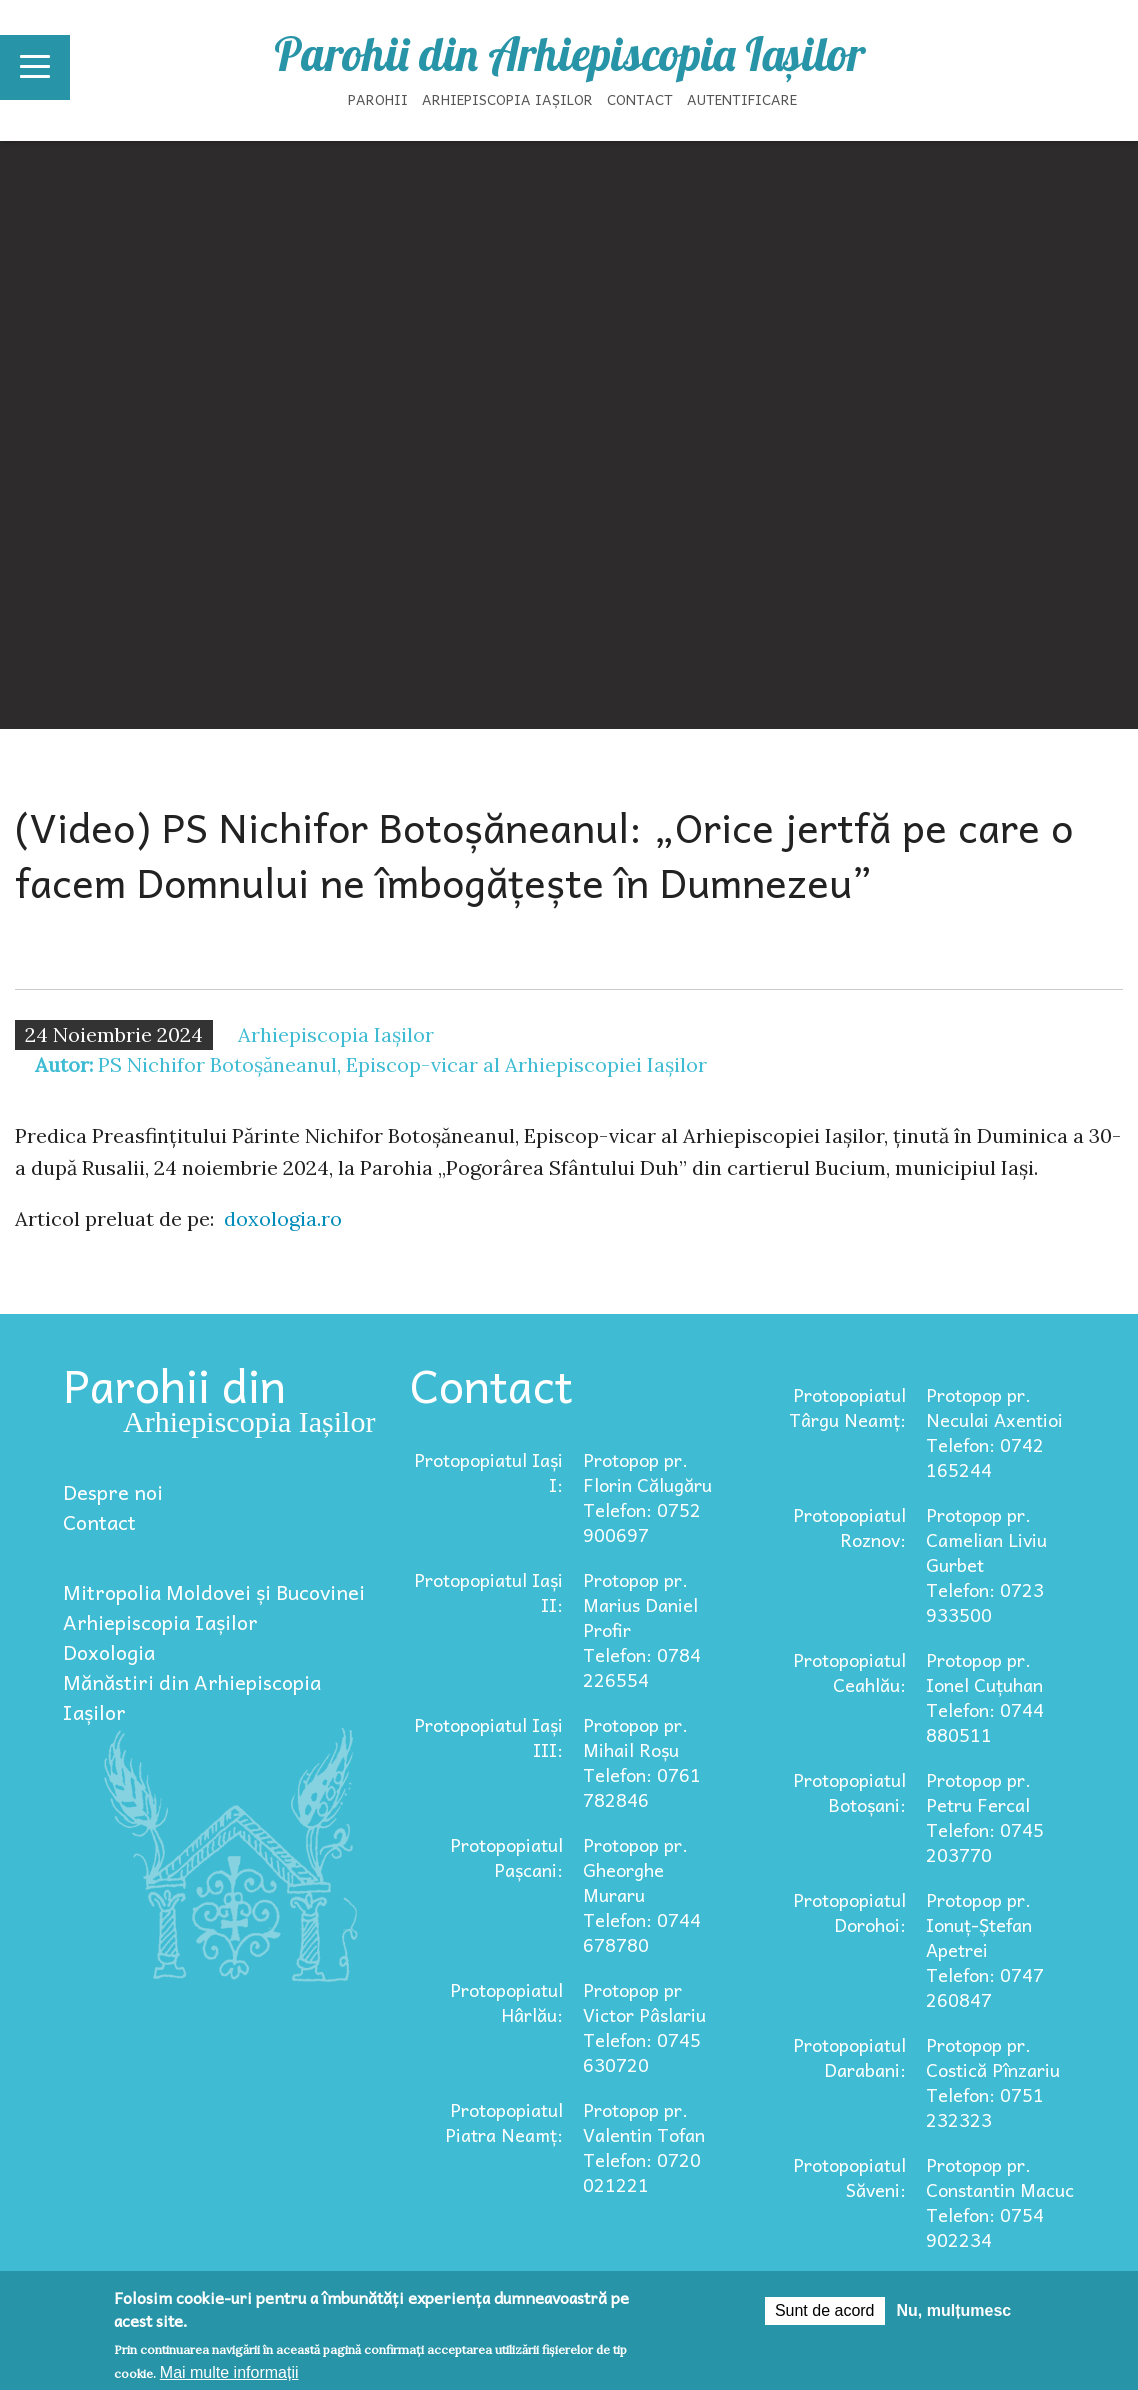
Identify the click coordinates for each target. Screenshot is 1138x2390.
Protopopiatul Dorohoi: (849, 1912)
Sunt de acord (825, 2310)
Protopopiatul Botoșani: (849, 1792)
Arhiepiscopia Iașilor (507, 99)
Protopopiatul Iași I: (488, 1472)
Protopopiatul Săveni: (849, 2177)
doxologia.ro (283, 1218)
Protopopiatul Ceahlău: (849, 1672)
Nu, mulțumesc (954, 2310)
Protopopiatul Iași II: (488, 1592)
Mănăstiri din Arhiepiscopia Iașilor (192, 1697)
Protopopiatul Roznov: (849, 1527)
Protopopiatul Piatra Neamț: (504, 2122)
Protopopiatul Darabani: (849, 2057)
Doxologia (109, 1652)
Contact (640, 99)
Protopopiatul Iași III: (488, 1737)
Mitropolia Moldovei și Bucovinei (214, 1592)
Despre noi (113, 1492)
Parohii (378, 99)
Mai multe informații (229, 2372)
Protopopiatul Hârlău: (506, 2002)
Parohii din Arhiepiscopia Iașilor (569, 54)
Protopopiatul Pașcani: (506, 1857)
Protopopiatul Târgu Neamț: (847, 1407)
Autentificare (742, 99)
